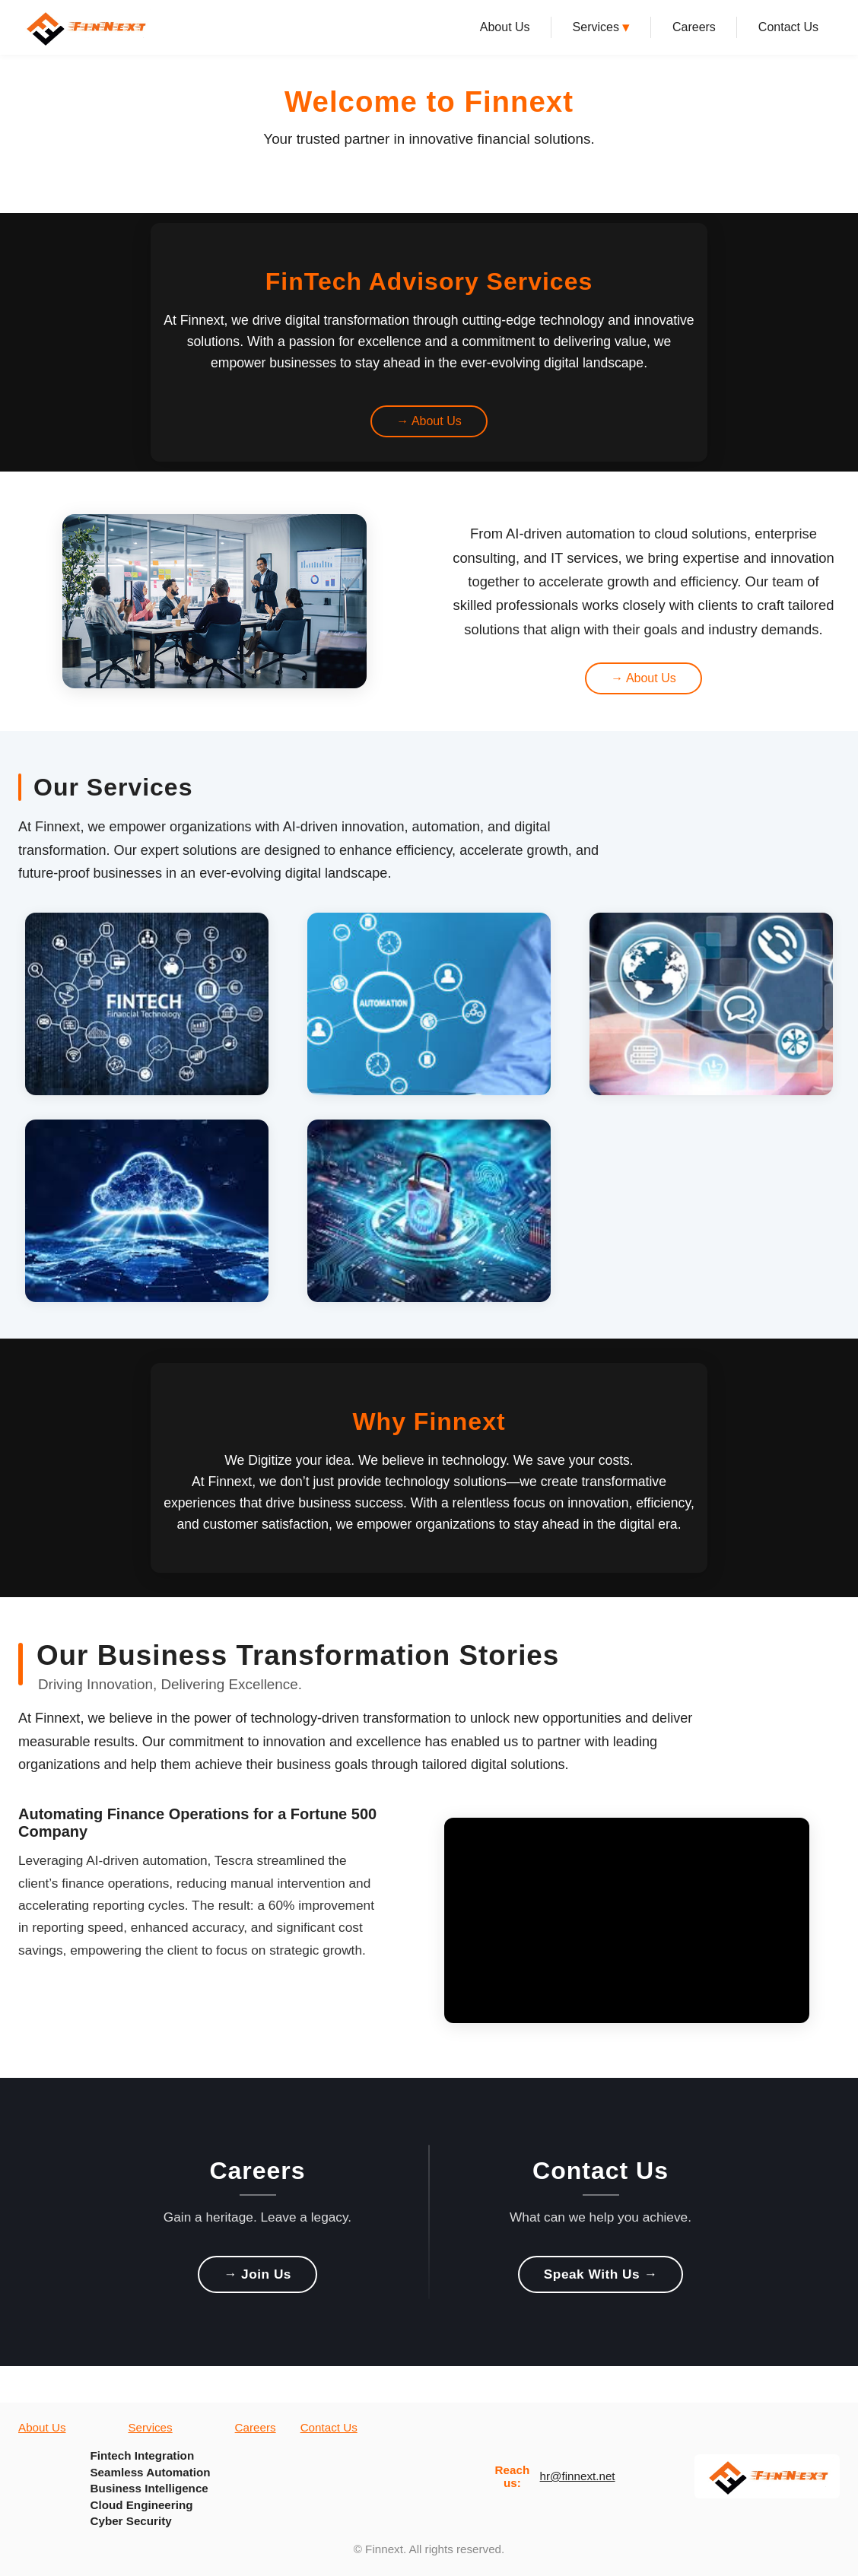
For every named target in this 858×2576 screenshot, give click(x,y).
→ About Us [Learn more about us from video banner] (428, 421)
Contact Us (788, 27)
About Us (505, 27)
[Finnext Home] (84, 27)
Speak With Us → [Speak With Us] (600, 2274)
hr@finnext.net (577, 2476)
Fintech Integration (142, 2455)
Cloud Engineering (141, 2504)
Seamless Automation (150, 2472)
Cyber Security (130, 2520)
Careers (694, 27)
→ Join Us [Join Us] (257, 2274)
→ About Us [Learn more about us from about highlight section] (643, 678)
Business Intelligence (149, 2488)
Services (601, 27)
